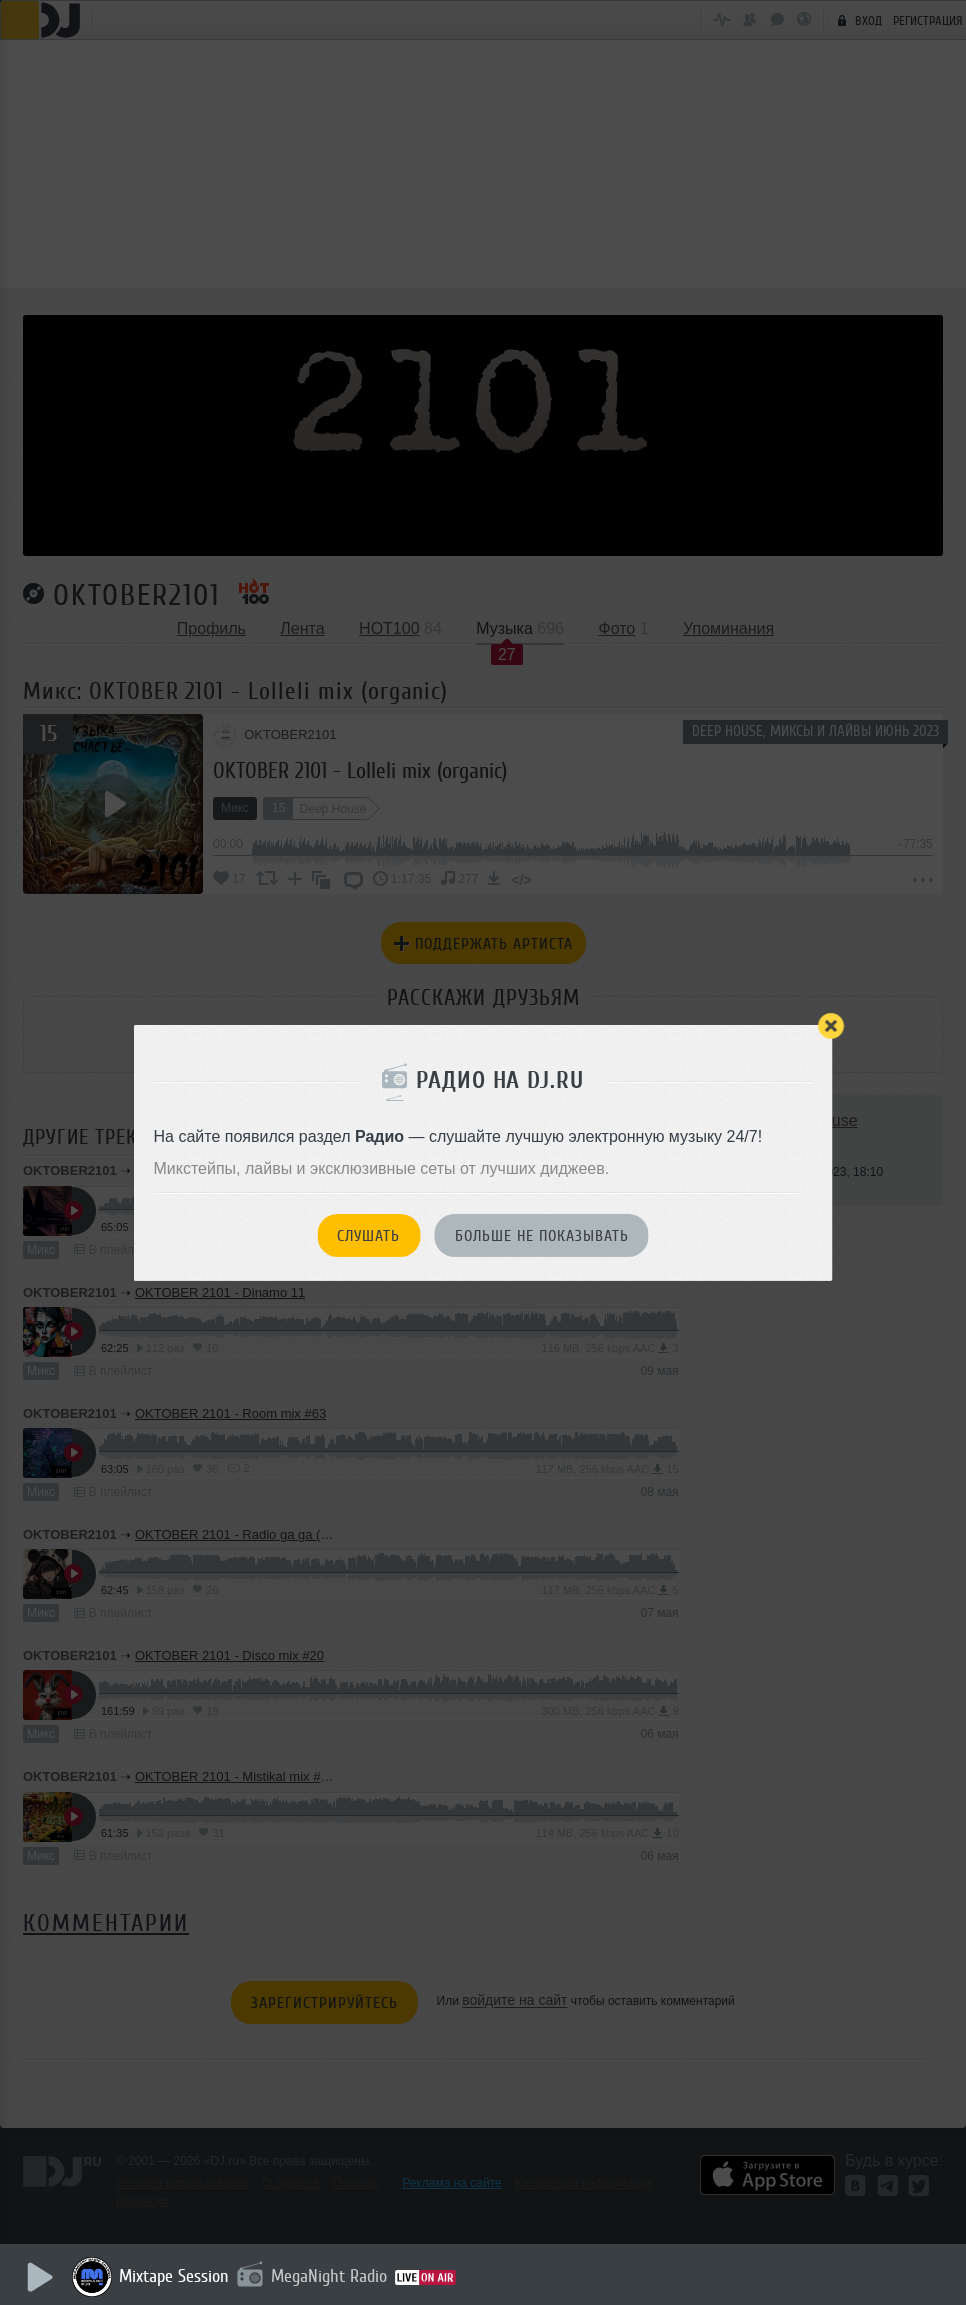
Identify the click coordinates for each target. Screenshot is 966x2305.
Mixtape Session (177, 2276)
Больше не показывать (542, 1236)
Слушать (368, 1236)
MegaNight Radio (332, 2276)
